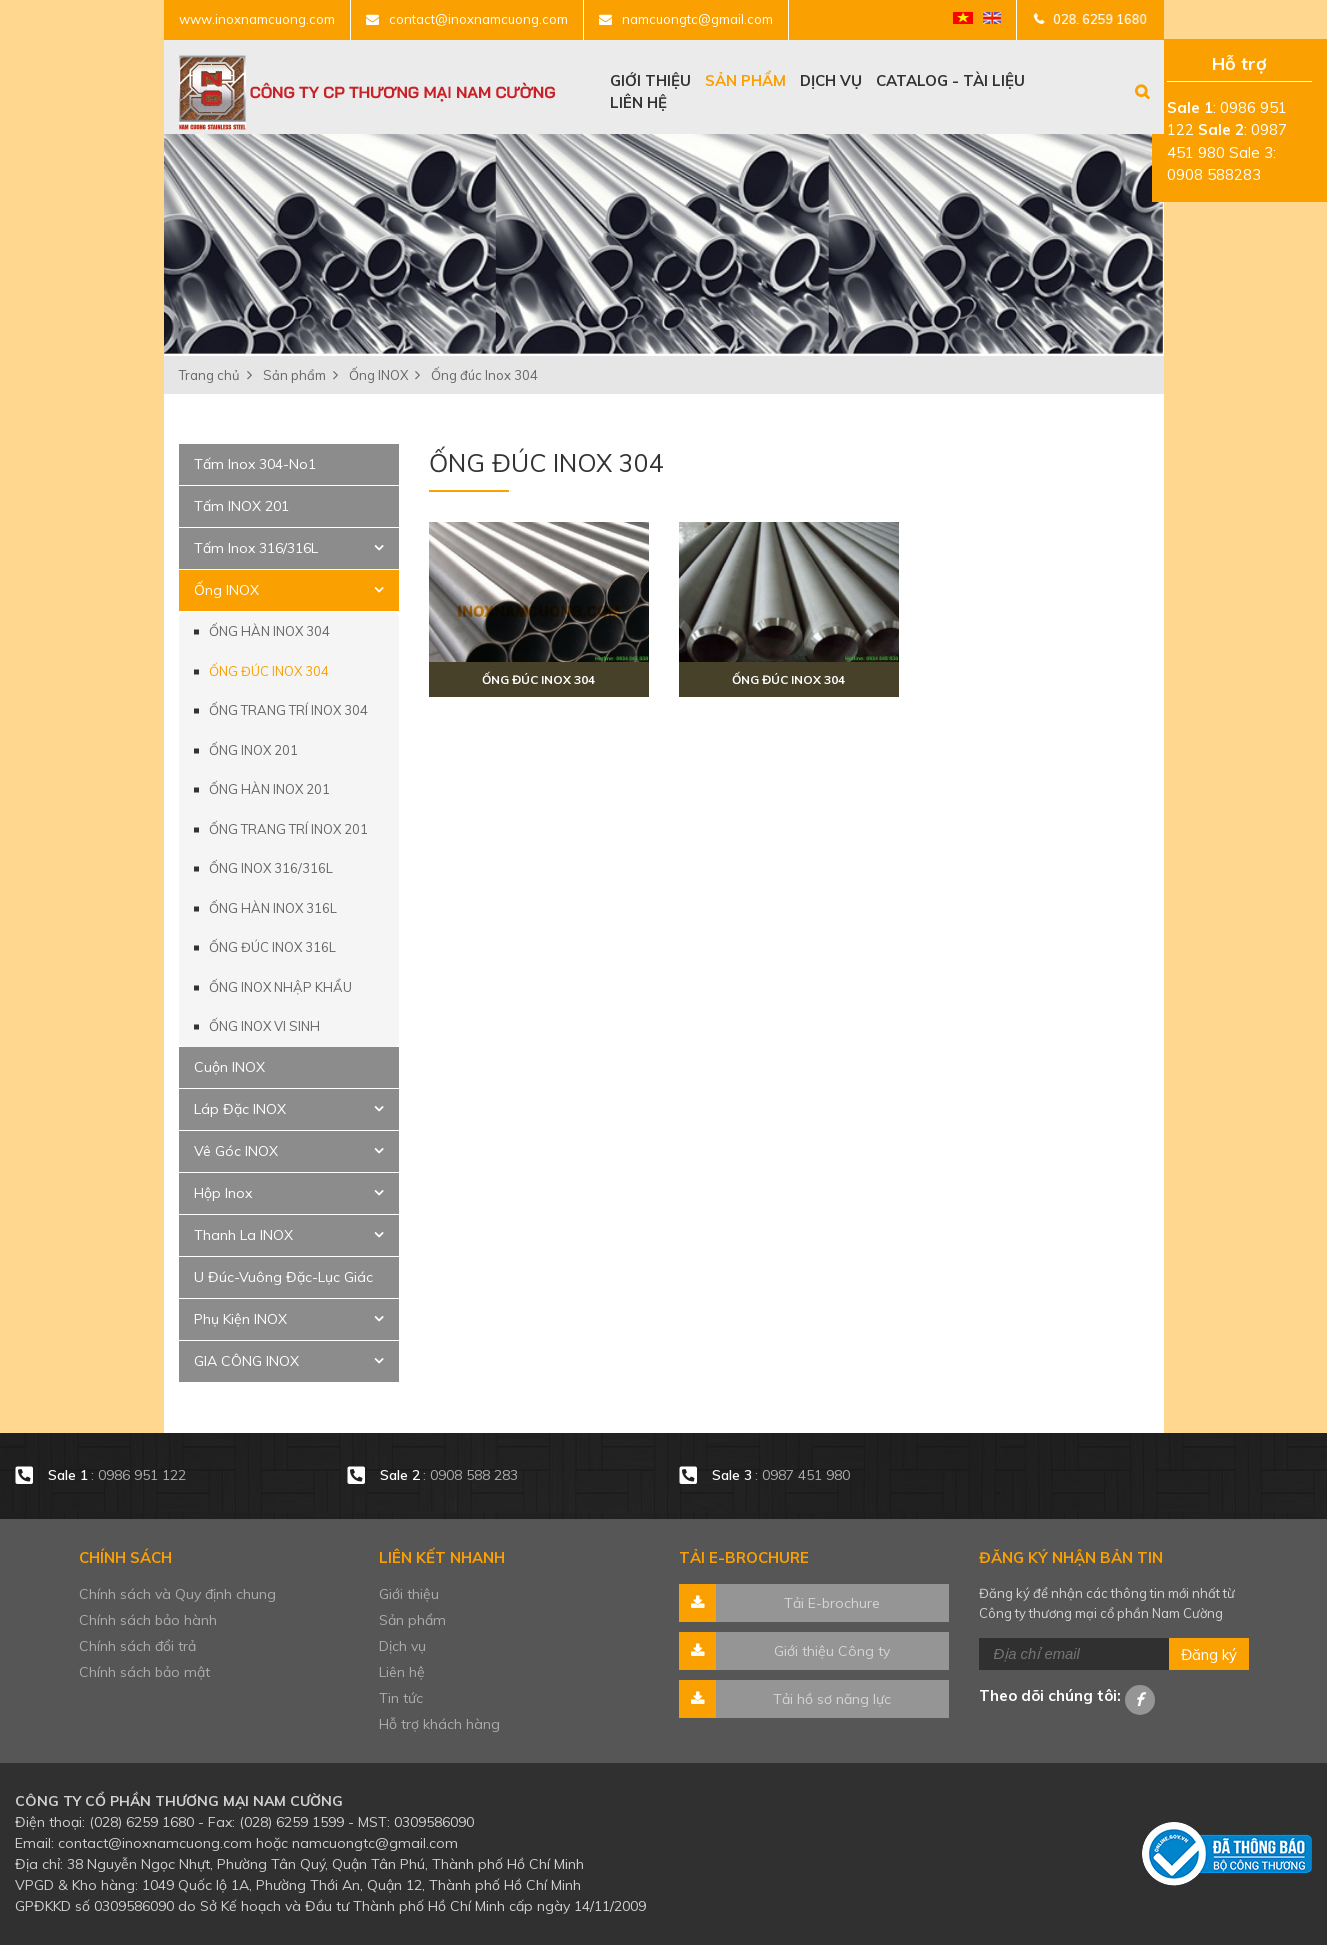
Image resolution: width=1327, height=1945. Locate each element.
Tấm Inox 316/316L (256, 548)
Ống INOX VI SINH (264, 1026)
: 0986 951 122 (117, 1475)
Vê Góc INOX (236, 1151)
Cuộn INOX (229, 1067)
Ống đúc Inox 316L (272, 947)
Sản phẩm (745, 80)
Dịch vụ (831, 80)
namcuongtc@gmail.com (697, 19)
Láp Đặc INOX (240, 1109)
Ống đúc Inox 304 (269, 671)
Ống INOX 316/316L (271, 868)
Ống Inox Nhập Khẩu (280, 987)
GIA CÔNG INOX (246, 1361)
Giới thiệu (650, 80)
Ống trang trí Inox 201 (288, 829)
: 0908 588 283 (451, 1475)
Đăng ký (1209, 1654)
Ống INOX (226, 590)
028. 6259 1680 (1100, 19)
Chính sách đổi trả (137, 1646)
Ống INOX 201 (253, 750)
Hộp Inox (223, 1193)
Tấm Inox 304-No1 (255, 464)
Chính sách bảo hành (148, 1620)
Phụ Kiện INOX (240, 1319)
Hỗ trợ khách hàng (439, 1724)
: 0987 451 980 (781, 1475)
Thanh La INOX (243, 1235)
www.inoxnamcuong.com (257, 19)
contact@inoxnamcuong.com (478, 19)
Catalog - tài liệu (950, 80)
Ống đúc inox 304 (538, 679)
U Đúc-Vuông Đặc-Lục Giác (283, 1277)
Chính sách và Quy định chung (177, 1594)
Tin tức (401, 1698)
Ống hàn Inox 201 (269, 789)
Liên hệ (638, 102)
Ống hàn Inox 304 (269, 631)
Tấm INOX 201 (241, 506)
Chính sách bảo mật (144, 1672)
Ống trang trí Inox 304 (288, 710)
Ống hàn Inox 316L (273, 908)
